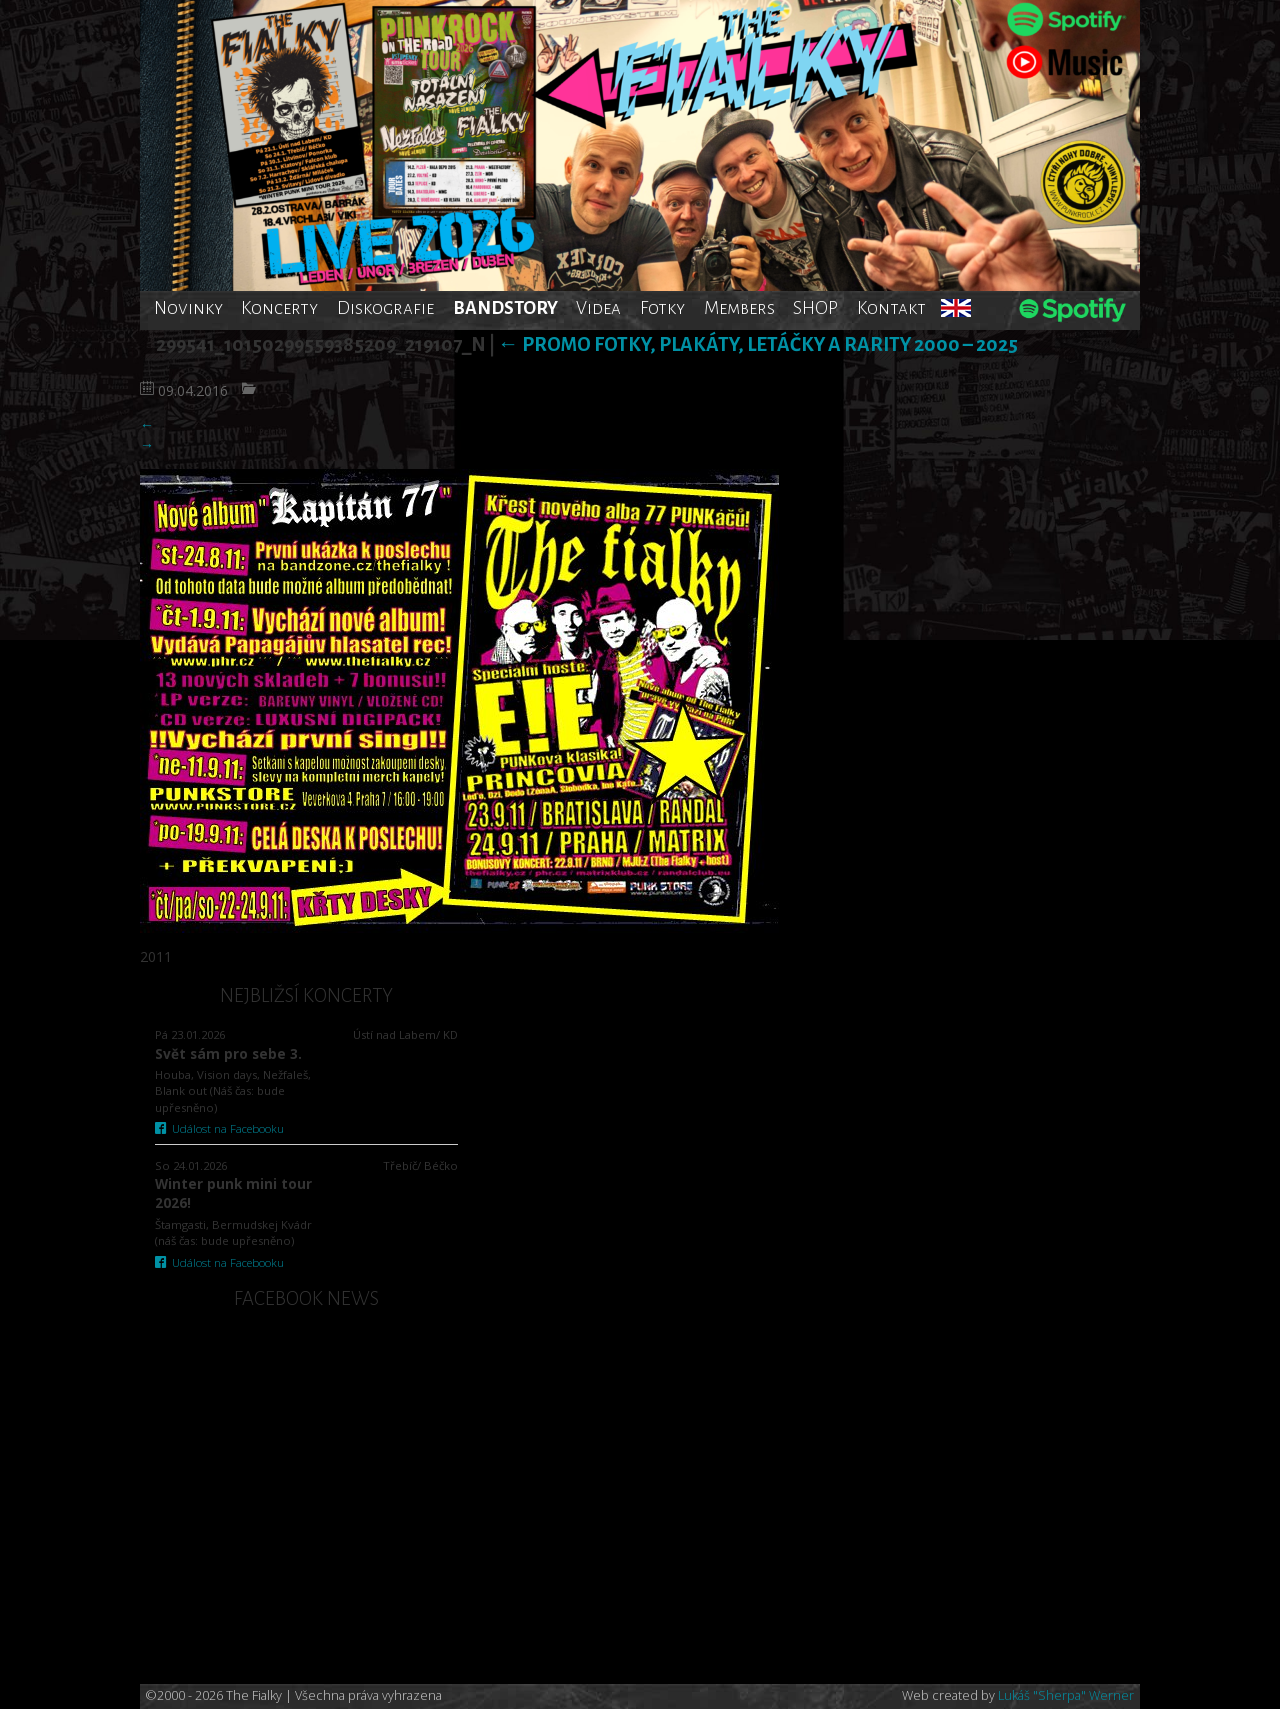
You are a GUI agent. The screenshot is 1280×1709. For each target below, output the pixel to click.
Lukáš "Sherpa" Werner (1066, 1695)
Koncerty (279, 308)
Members (739, 308)
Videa (598, 308)
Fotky (662, 308)
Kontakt (891, 308)
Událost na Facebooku (219, 1128)
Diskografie (385, 308)
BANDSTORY (505, 308)
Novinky (188, 308)
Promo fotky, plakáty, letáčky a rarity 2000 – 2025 (758, 344)
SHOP (815, 308)
